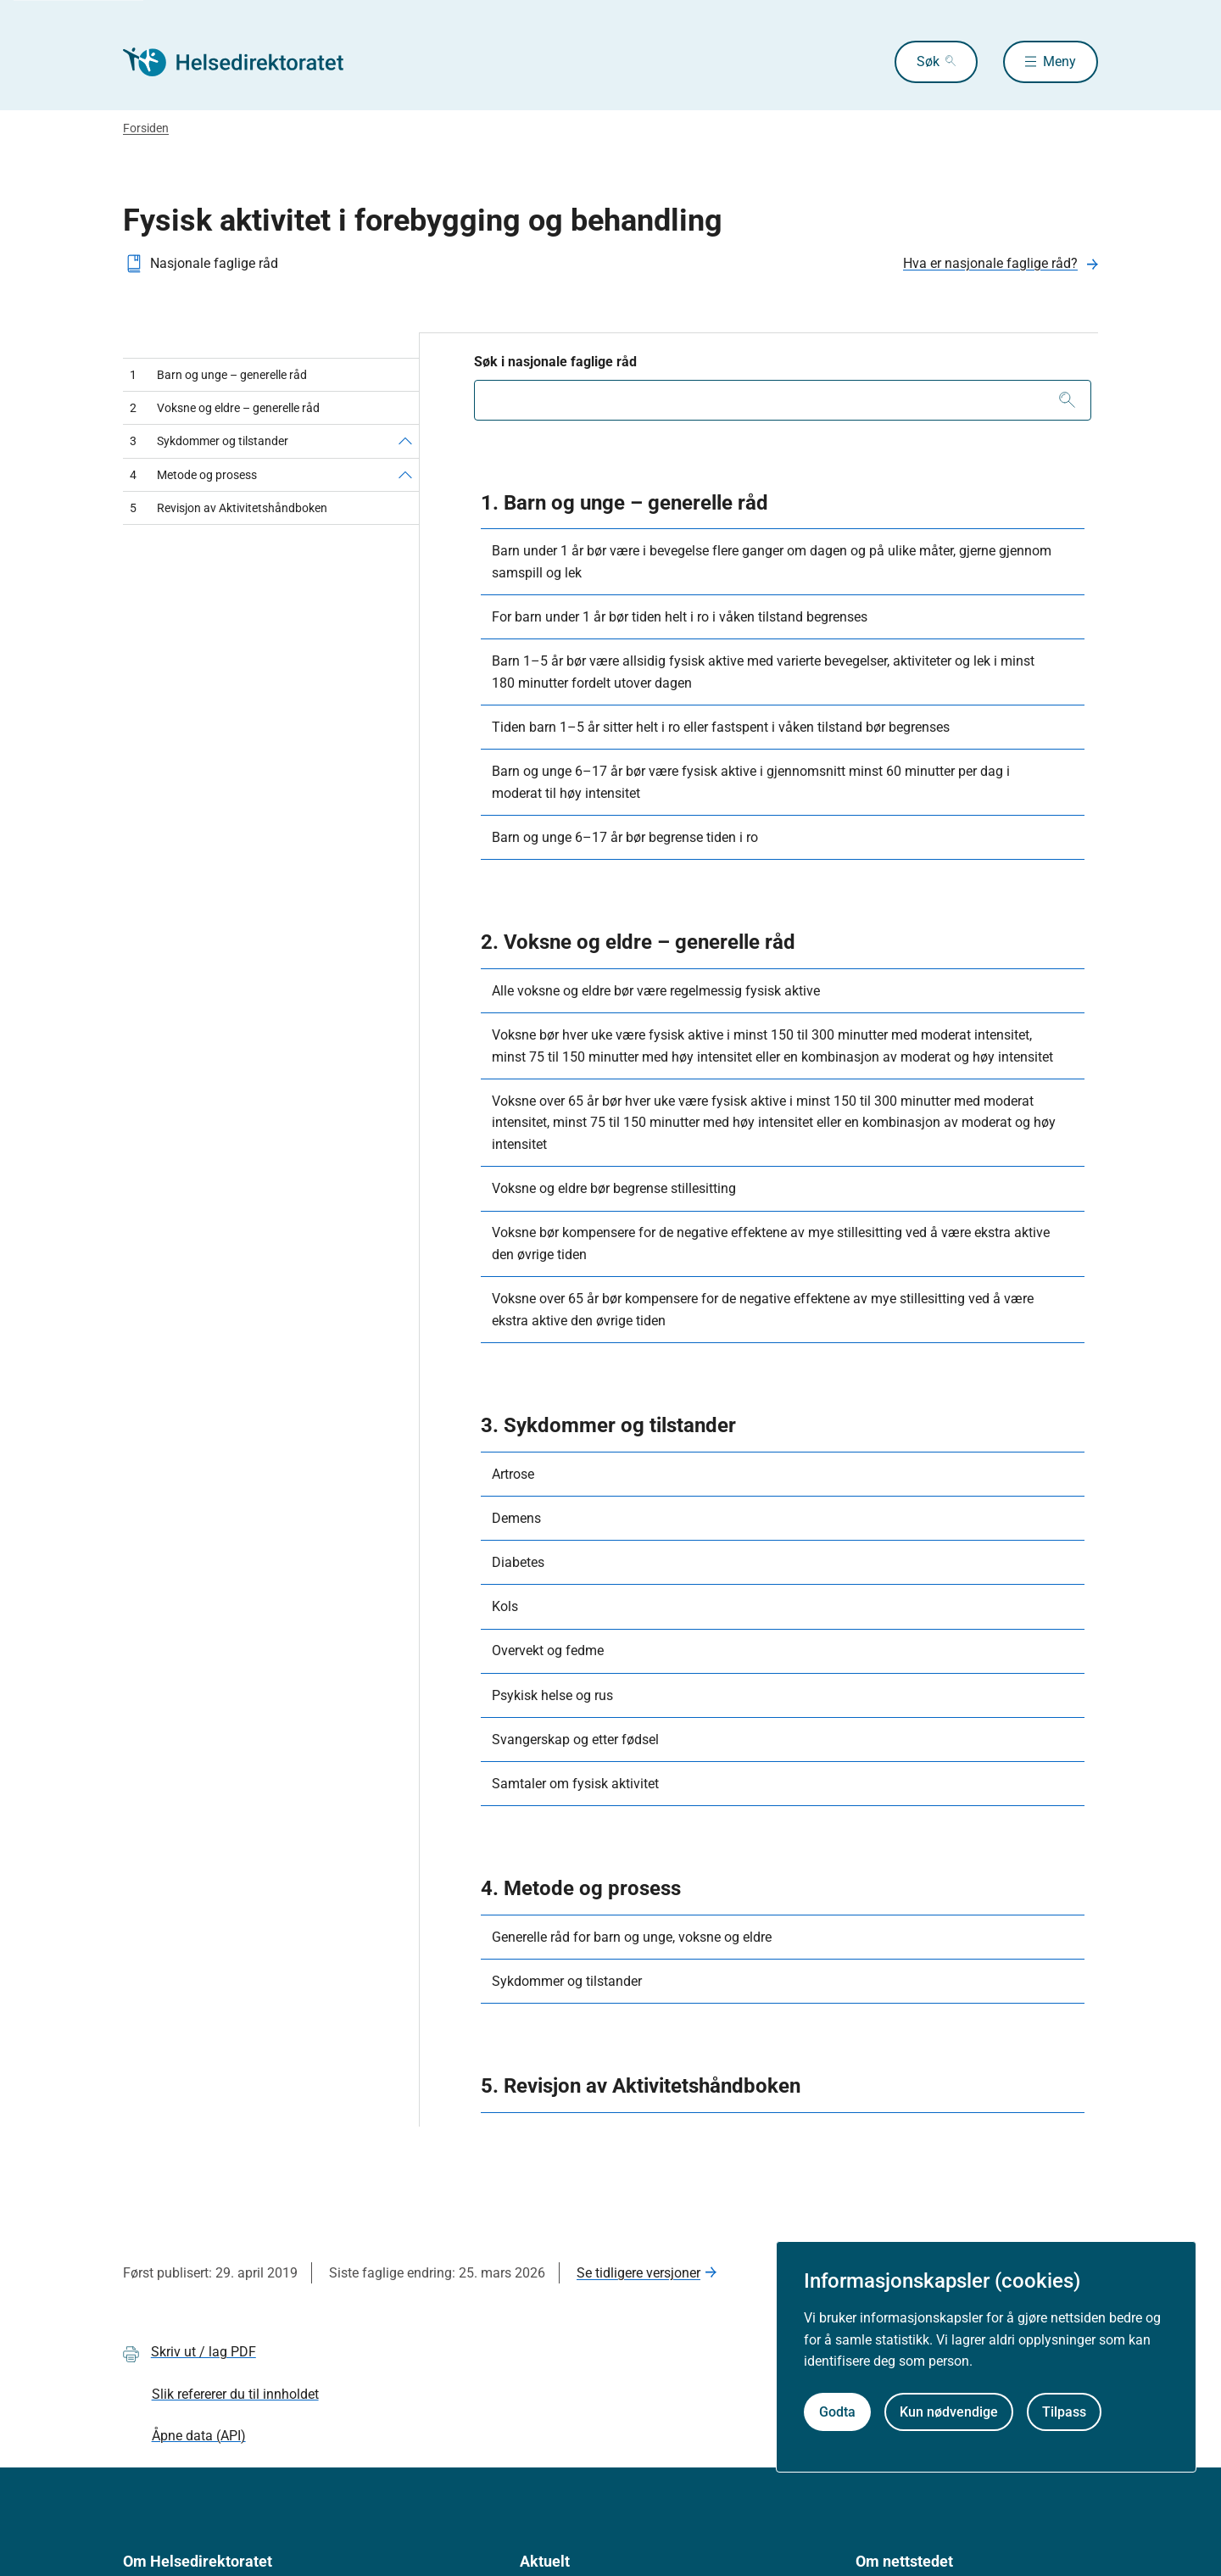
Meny (1059, 61)
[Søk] (1067, 400)
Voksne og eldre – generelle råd (225, 408)
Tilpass (1064, 2412)
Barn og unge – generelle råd (218, 374)
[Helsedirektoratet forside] (245, 61)
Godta (837, 2412)
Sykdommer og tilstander (209, 441)
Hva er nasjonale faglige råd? (990, 263)
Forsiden (146, 128)
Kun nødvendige (949, 2412)
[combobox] (782, 400)
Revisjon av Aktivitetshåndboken (228, 508)
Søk (928, 61)
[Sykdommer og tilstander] (405, 441)
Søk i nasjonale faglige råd (555, 362)
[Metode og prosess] (405, 475)
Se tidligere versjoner (638, 2273)
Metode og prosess (193, 475)
